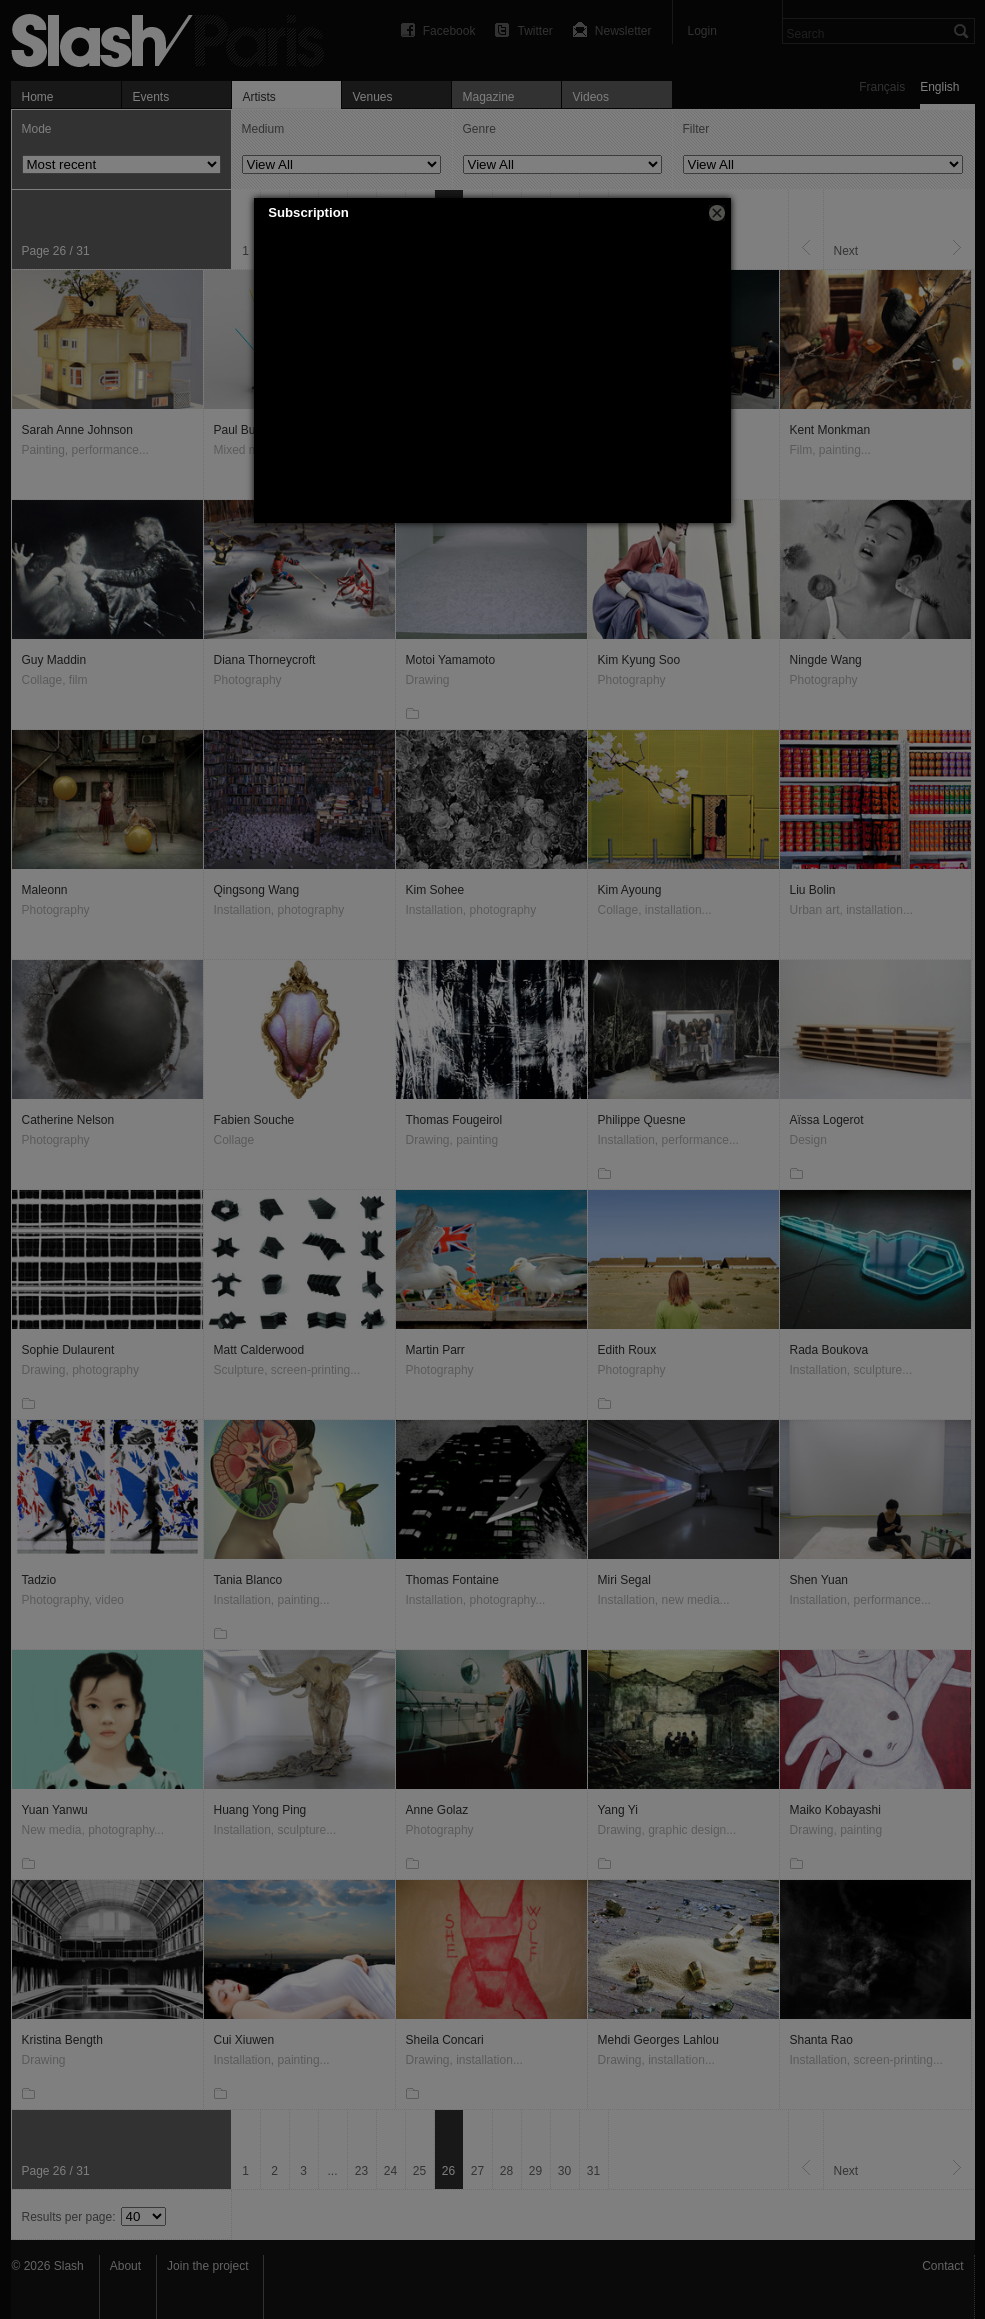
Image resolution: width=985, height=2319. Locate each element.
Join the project (207, 2266)
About (125, 2266)
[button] (717, 213)
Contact (942, 2266)
